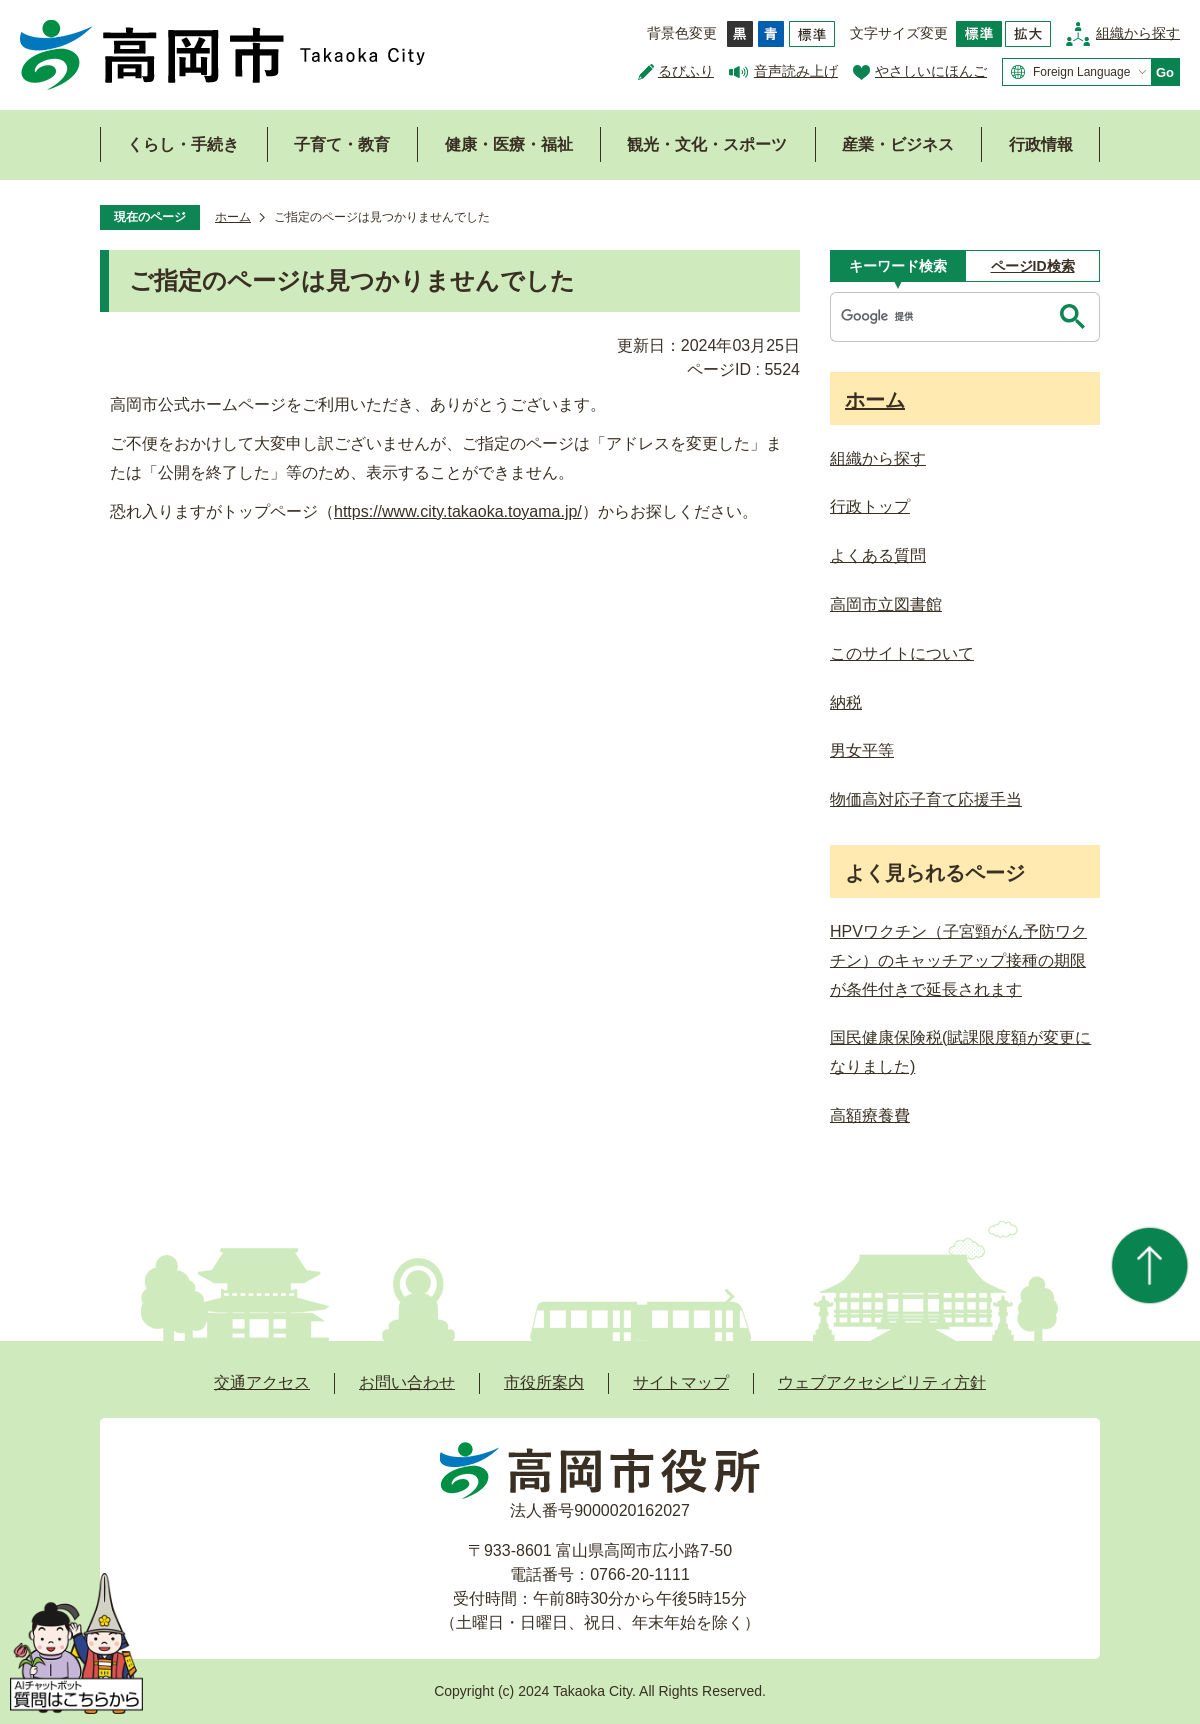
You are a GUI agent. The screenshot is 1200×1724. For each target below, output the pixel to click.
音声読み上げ (796, 71)
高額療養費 (870, 1115)
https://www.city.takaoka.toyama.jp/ (458, 511)
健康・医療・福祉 (509, 144)
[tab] (897, 266)
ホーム (233, 217)
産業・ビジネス (898, 144)
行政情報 (1041, 144)
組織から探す (1138, 33)
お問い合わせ (407, 1382)
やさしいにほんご (931, 71)
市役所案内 (544, 1382)
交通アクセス (262, 1382)
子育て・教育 (342, 144)
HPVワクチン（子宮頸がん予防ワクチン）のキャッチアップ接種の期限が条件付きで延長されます (958, 960)
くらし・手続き (183, 144)
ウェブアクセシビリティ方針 (882, 1382)
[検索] (943, 317)
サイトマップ (681, 1382)
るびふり (686, 71)
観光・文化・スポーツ (707, 144)
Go (1165, 72)
